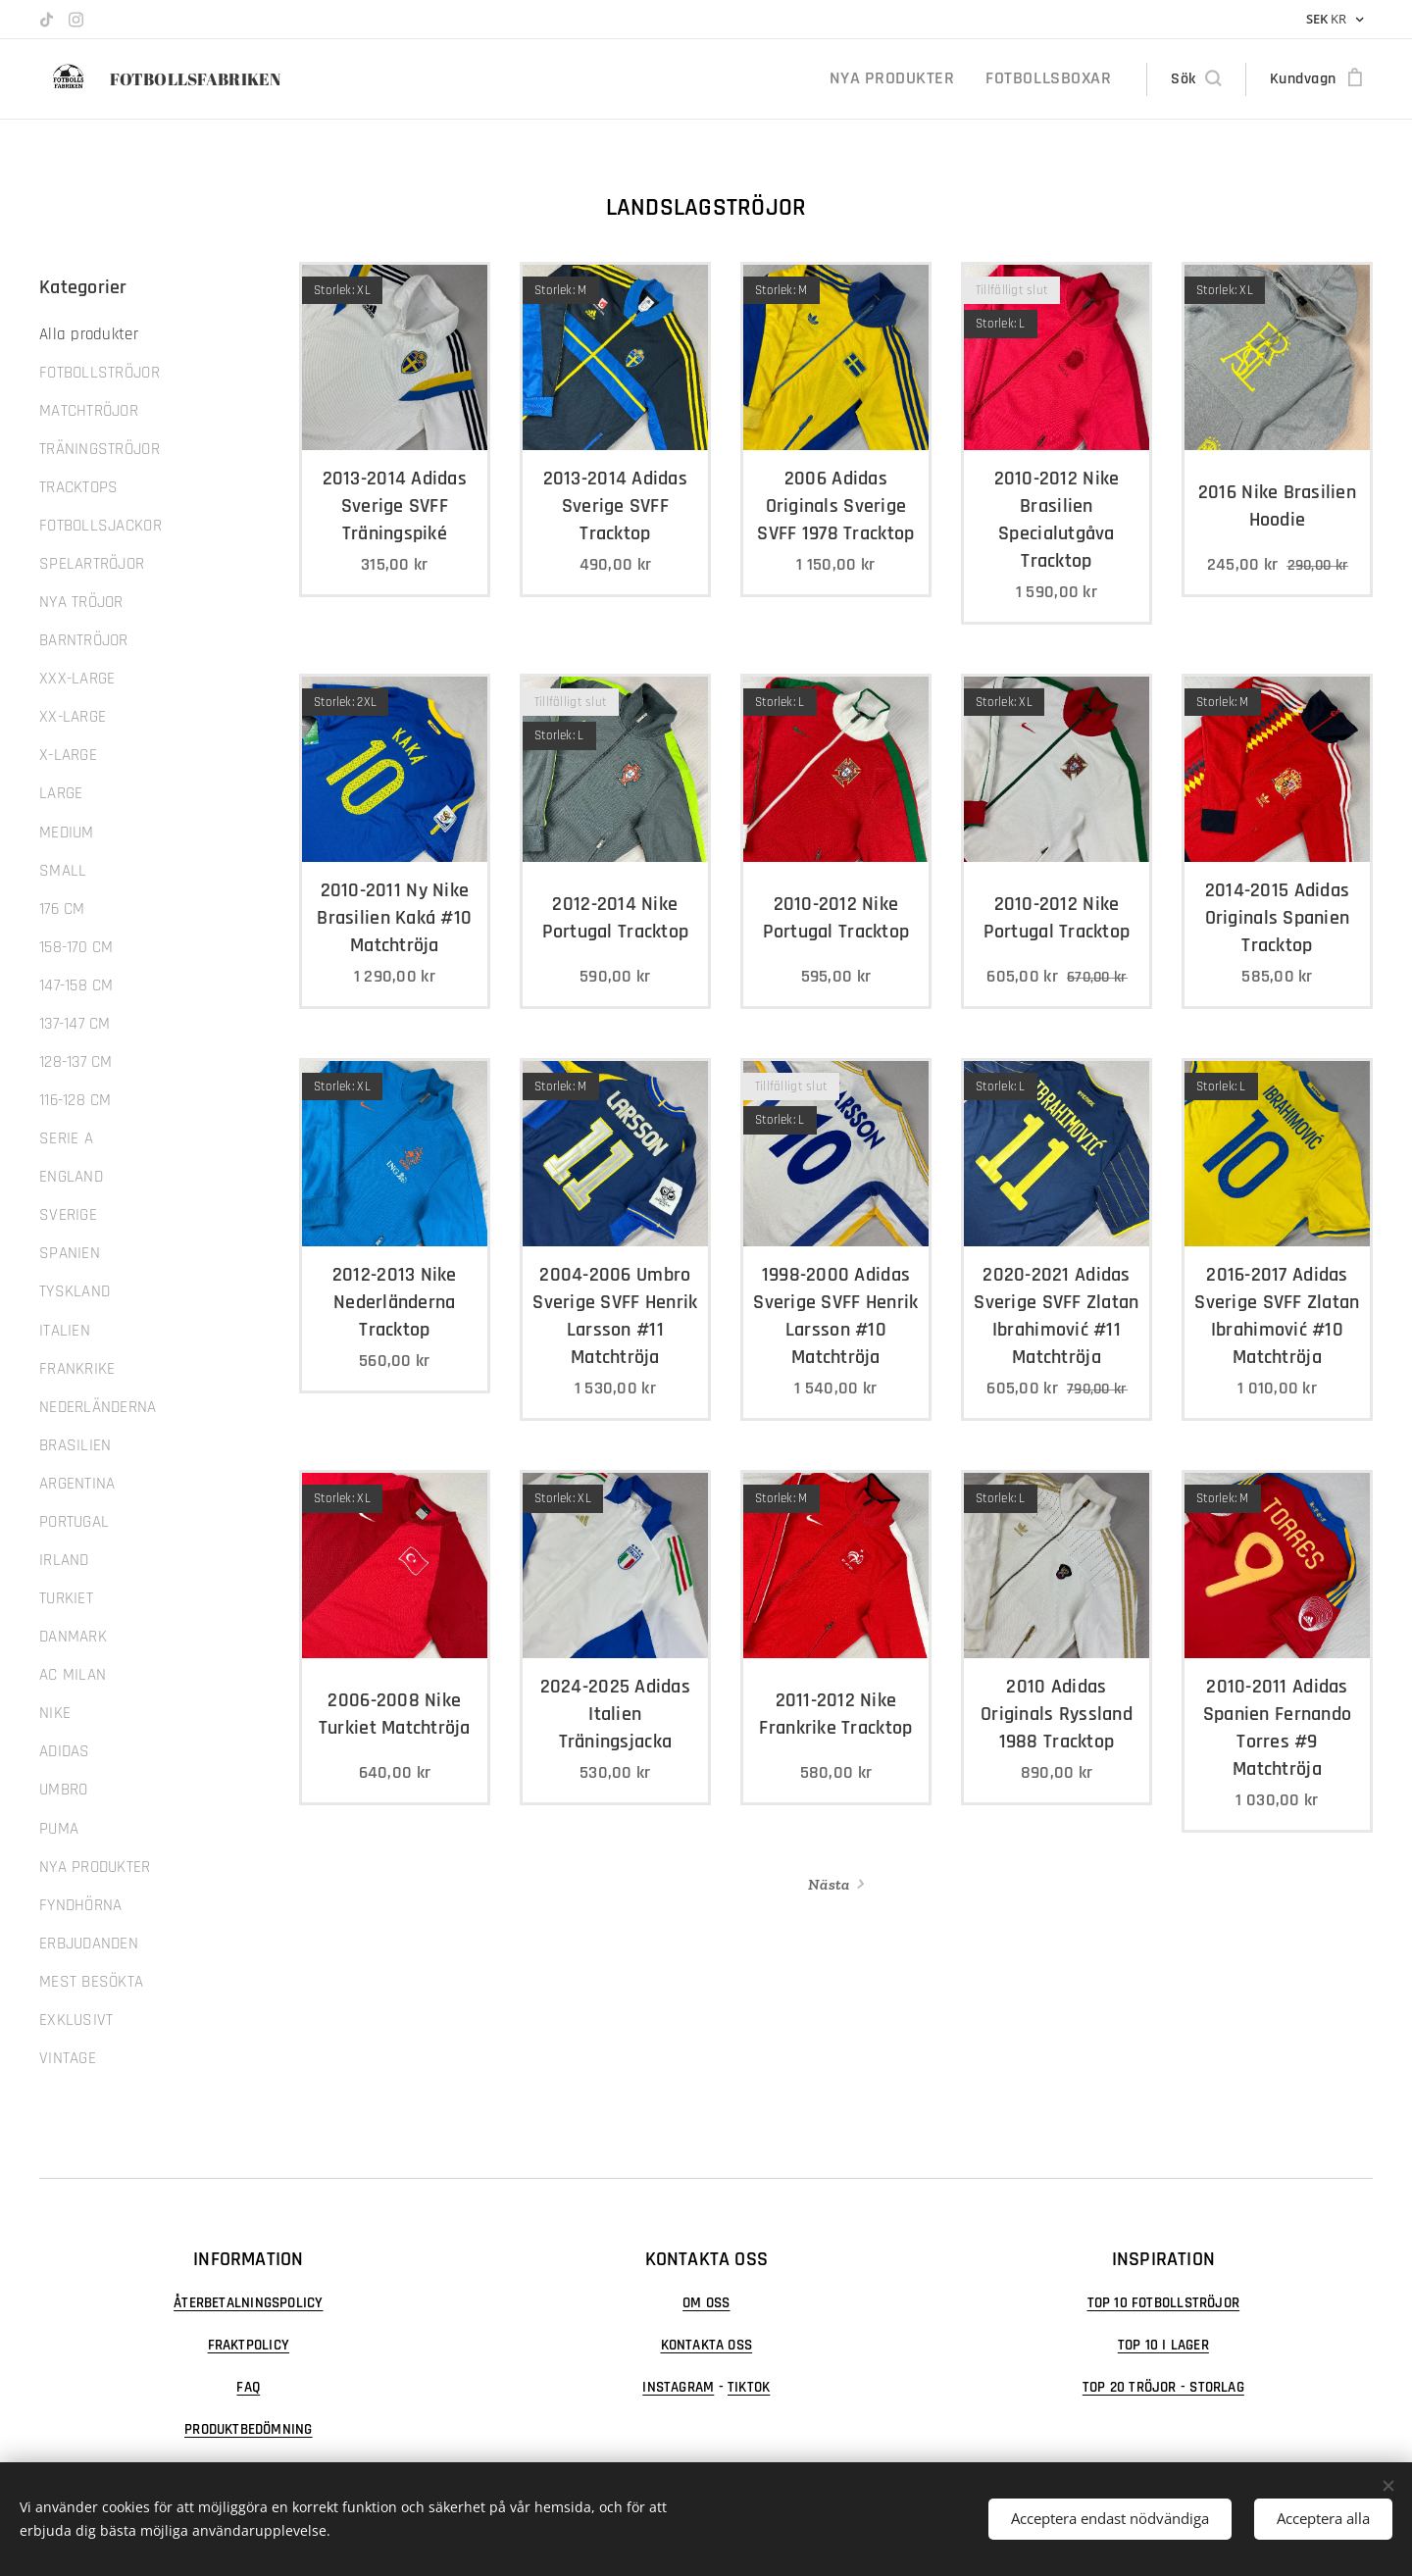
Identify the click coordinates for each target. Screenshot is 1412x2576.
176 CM (62, 909)
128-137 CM (76, 1062)
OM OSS (706, 2303)
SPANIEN (69, 1253)
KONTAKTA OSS (706, 2345)
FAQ (248, 2387)
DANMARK (73, 1636)
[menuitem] (917, 79)
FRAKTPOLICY (248, 2345)
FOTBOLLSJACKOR (100, 525)
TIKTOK (749, 2387)
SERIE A (66, 1138)
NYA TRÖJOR (81, 602)
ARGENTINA (77, 1483)
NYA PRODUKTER (95, 1867)
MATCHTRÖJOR (88, 411)
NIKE (55, 1713)
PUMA (58, 1829)
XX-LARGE (72, 717)
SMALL (62, 871)
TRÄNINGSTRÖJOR (99, 449)
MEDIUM (66, 832)
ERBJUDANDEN (88, 1943)
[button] (1195, 79)
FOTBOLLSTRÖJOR (99, 372)
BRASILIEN (75, 1445)
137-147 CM (75, 1024)
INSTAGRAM (678, 2387)
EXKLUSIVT (76, 2020)
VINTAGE (67, 2058)
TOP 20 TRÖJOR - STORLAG (1163, 2387)
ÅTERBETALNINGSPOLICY (248, 2303)
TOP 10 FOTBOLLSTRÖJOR (1163, 2303)
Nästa (828, 1884)
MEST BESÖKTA (91, 1982)
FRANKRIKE (77, 1369)
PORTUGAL (74, 1522)
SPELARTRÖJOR (91, 564)
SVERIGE (68, 1215)
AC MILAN (72, 1675)
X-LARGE (68, 755)
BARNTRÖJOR (83, 640)
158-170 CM (76, 947)
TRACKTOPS (78, 487)
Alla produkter (88, 334)
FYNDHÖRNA (80, 1905)
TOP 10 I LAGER (1163, 2345)
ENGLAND (71, 1176)
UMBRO (63, 1789)
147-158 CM (76, 985)
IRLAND (64, 1560)
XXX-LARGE (77, 678)
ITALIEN (64, 1330)
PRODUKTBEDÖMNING (248, 2429)
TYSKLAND (74, 1291)
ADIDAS (64, 1751)
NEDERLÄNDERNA (98, 1407)
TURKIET (66, 1598)
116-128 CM (75, 1100)
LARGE (60, 793)
